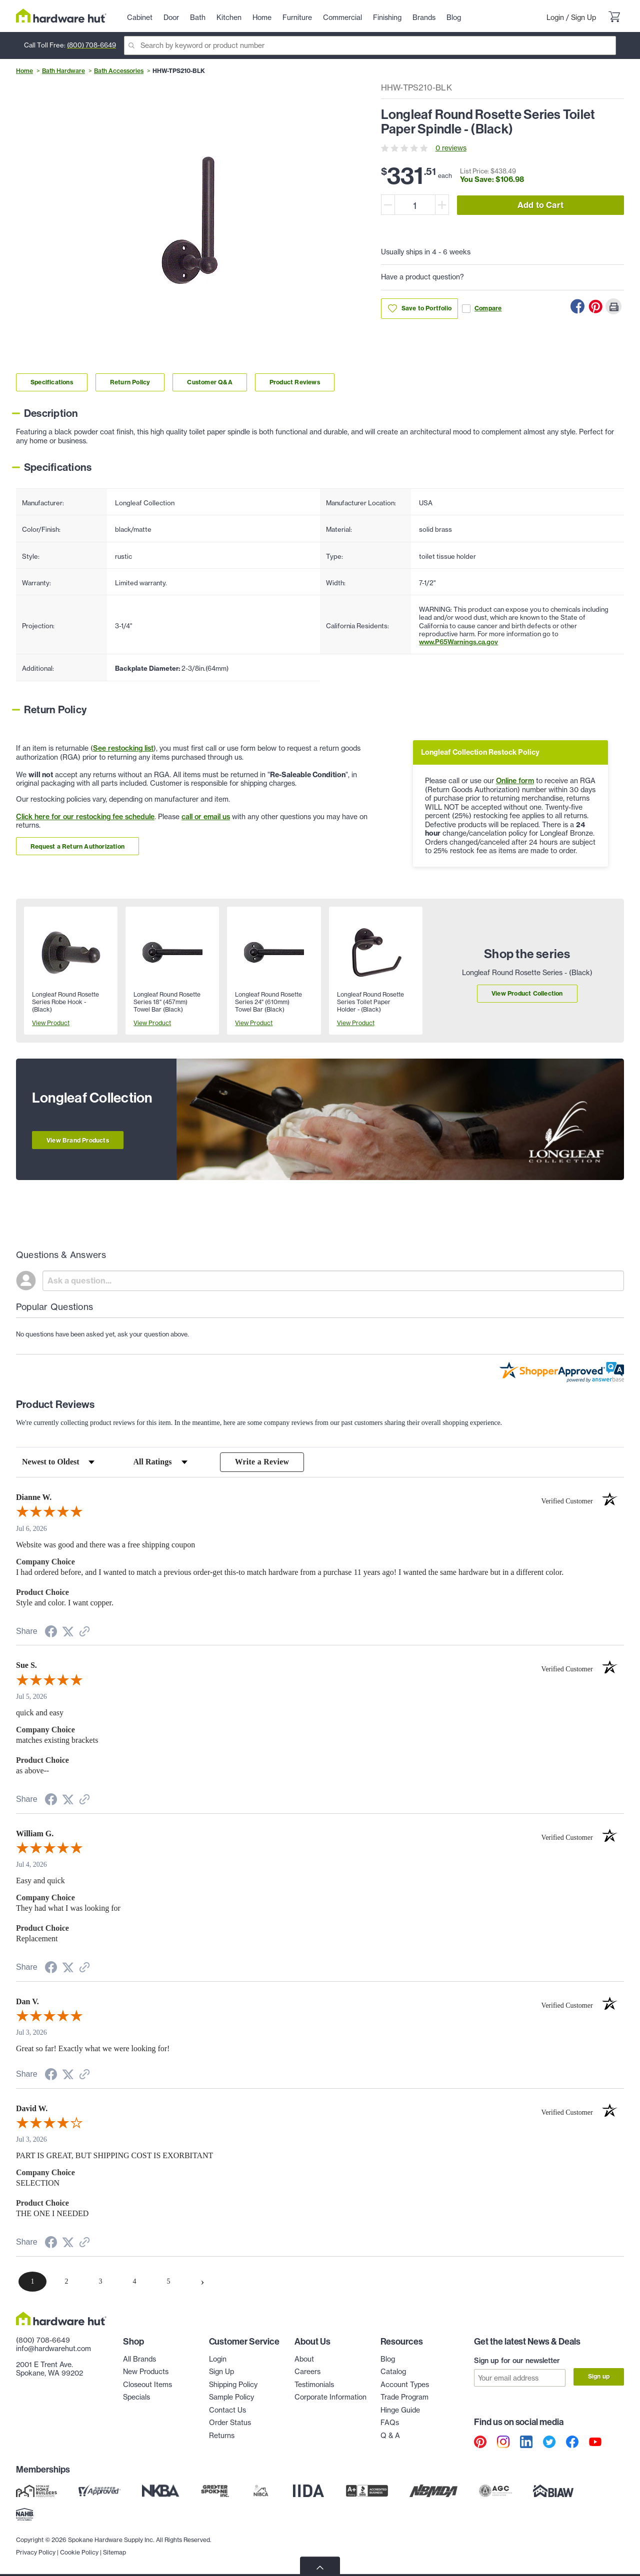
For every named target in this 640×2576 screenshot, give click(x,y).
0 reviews (451, 147)
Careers (307, 2372)
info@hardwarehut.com (53, 2349)
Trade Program (404, 2397)
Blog (387, 2359)
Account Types (404, 2385)
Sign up (599, 2377)
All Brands (139, 2359)
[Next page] (202, 2282)
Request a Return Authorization (77, 846)
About (304, 2359)
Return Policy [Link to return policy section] (130, 382)
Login (555, 17)
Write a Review (262, 1462)
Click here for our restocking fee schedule (85, 816)
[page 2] (66, 2282)
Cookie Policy (79, 2551)
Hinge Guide (400, 2410)
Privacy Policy (36, 2551)
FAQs (389, 2423)
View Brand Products (77, 1140)
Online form (515, 780)
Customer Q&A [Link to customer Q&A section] (209, 382)
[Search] (370, 45)
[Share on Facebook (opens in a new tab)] (51, 1633)
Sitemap (114, 2551)
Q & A (390, 2436)
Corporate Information (330, 2397)
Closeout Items (147, 2385)
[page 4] (134, 2282)
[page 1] (32, 2282)
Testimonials (314, 2385)
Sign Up (583, 17)
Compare (482, 308)
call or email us (206, 816)
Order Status (230, 2423)
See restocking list (123, 748)
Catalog (393, 2372)
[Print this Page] (614, 306)
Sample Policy (231, 2397)
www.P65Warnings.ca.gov (458, 642)
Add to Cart (541, 205)
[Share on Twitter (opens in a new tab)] (68, 1632)
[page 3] (100, 2282)
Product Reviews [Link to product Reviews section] (295, 382)
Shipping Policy (233, 2385)
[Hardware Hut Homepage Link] (61, 15)
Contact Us (227, 2410)
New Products (145, 2372)
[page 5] (168, 2282)
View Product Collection (527, 993)
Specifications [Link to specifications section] (51, 382)
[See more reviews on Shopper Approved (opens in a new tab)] (84, 1633)
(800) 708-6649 (91, 45)
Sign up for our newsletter (517, 2361)
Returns (221, 2436)
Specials (136, 2397)
